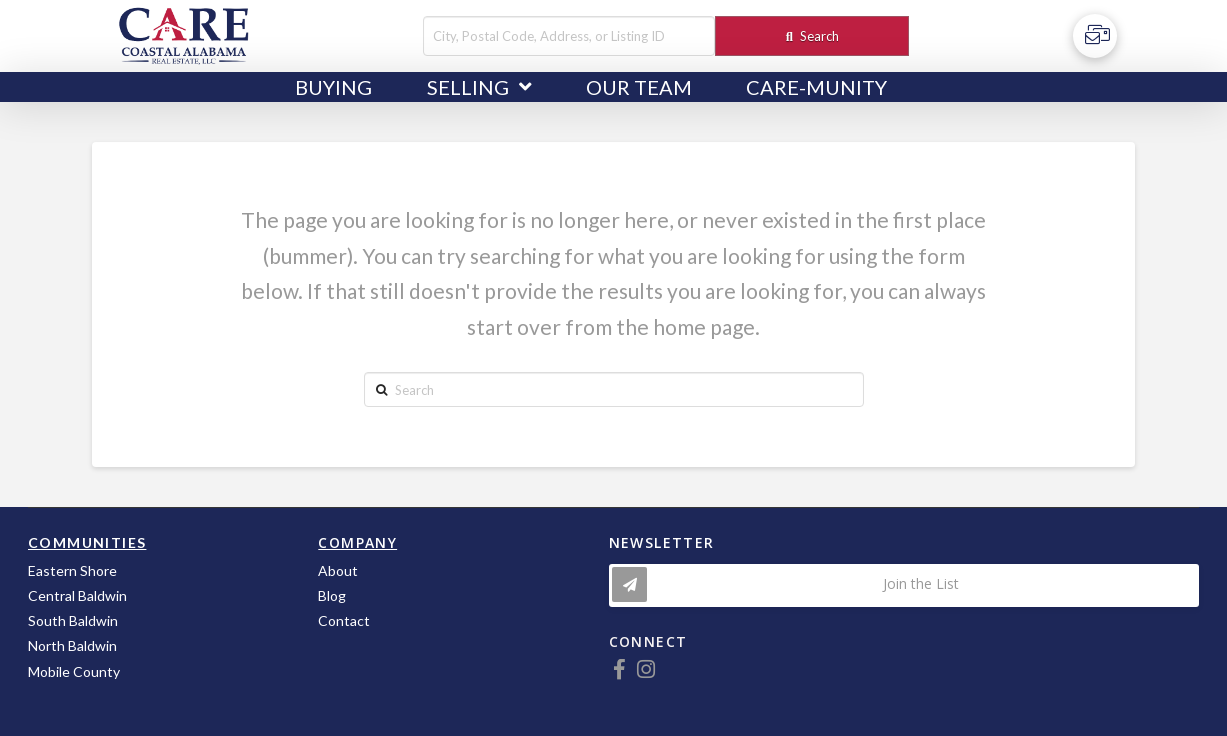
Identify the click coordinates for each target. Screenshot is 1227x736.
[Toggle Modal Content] (904, 585)
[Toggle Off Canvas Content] (1095, 36)
